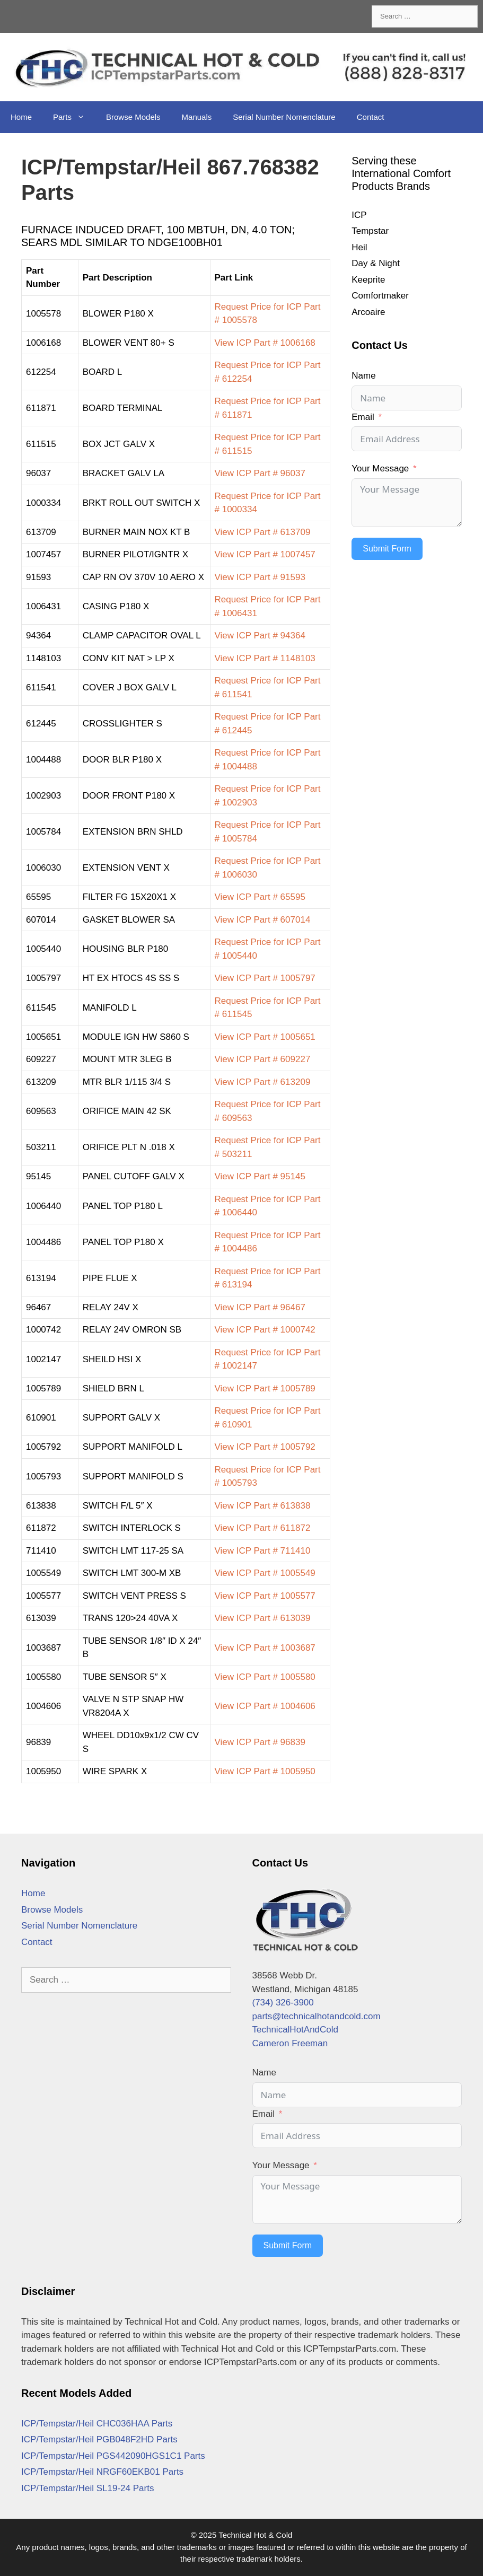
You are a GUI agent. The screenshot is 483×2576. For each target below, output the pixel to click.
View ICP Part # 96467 (260, 1307)
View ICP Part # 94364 (260, 635)
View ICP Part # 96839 (260, 1742)
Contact (370, 116)
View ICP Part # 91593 (260, 577)
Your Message (380, 468)
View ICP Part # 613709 (263, 532)
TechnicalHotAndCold (295, 2030)
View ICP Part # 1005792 (265, 1447)
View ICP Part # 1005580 (265, 1677)
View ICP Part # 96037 (260, 473)
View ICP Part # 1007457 (265, 554)
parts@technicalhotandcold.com (316, 2016)
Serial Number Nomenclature (284, 116)
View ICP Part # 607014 (263, 920)
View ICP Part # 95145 (260, 1176)
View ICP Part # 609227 (263, 1059)
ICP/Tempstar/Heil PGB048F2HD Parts (99, 2439)
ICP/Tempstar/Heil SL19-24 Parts (87, 2488)
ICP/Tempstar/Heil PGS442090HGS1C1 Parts (113, 2456)
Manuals (197, 116)
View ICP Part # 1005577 (265, 1596)
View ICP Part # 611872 (263, 1528)
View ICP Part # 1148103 (265, 658)
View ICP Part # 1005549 (265, 1573)
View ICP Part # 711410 (263, 1551)
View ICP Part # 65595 (260, 897)
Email (363, 417)
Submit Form (387, 548)
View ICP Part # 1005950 (265, 1771)
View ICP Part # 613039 (263, 1618)
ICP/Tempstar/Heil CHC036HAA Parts (96, 2424)
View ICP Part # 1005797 (265, 978)
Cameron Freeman (290, 2043)
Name (363, 376)
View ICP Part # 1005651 (265, 1037)
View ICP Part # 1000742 (265, 1330)
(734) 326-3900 (283, 2002)
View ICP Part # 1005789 (265, 1388)
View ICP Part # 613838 (263, 1506)
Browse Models (133, 116)
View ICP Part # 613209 (263, 1082)
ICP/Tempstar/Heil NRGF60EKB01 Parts (102, 2472)
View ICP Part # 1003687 (265, 1648)
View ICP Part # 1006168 (265, 343)
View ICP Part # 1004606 (265, 1706)
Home (21, 116)
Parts (74, 117)
